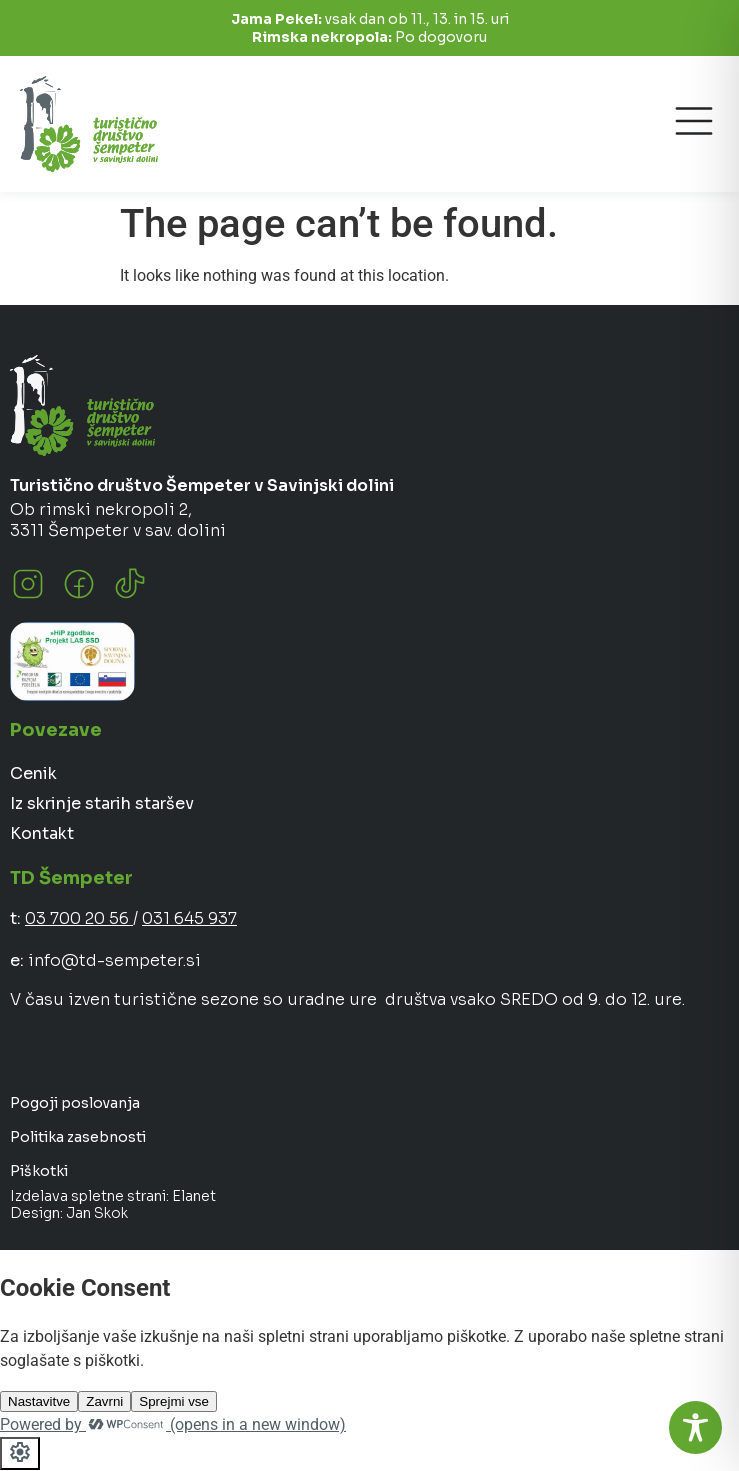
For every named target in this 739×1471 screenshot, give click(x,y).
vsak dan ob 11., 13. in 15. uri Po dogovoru (370, 28)
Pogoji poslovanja (75, 1103)
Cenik (33, 773)
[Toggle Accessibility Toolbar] (695, 1427)
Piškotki (39, 1171)
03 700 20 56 (79, 918)
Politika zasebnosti (78, 1137)
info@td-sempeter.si (114, 960)
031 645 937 (189, 918)
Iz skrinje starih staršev (102, 803)
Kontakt (42, 833)
